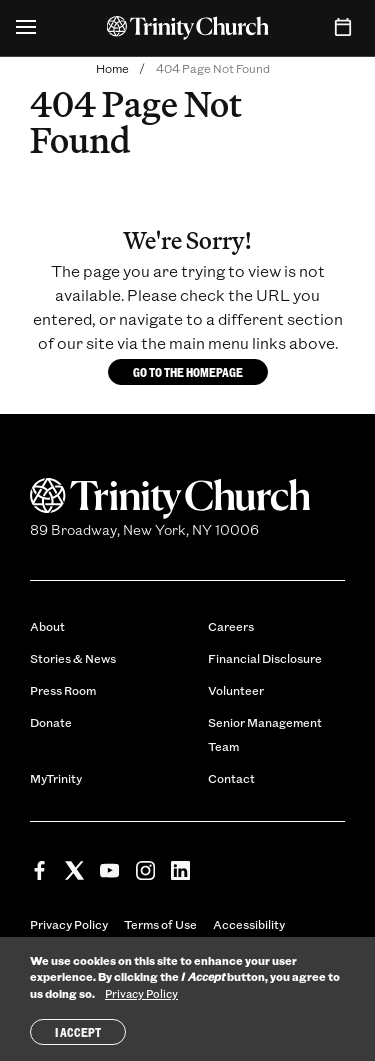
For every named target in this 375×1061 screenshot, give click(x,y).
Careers (231, 626)
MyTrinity (56, 778)
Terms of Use (160, 924)
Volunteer (236, 690)
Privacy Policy (69, 924)
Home (112, 68)
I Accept (78, 1035)
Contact (231, 778)
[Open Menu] (26, 28)
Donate (51, 722)
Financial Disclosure (265, 658)
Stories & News (73, 658)
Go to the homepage (188, 372)
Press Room (63, 690)
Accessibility (249, 924)
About (47, 626)
